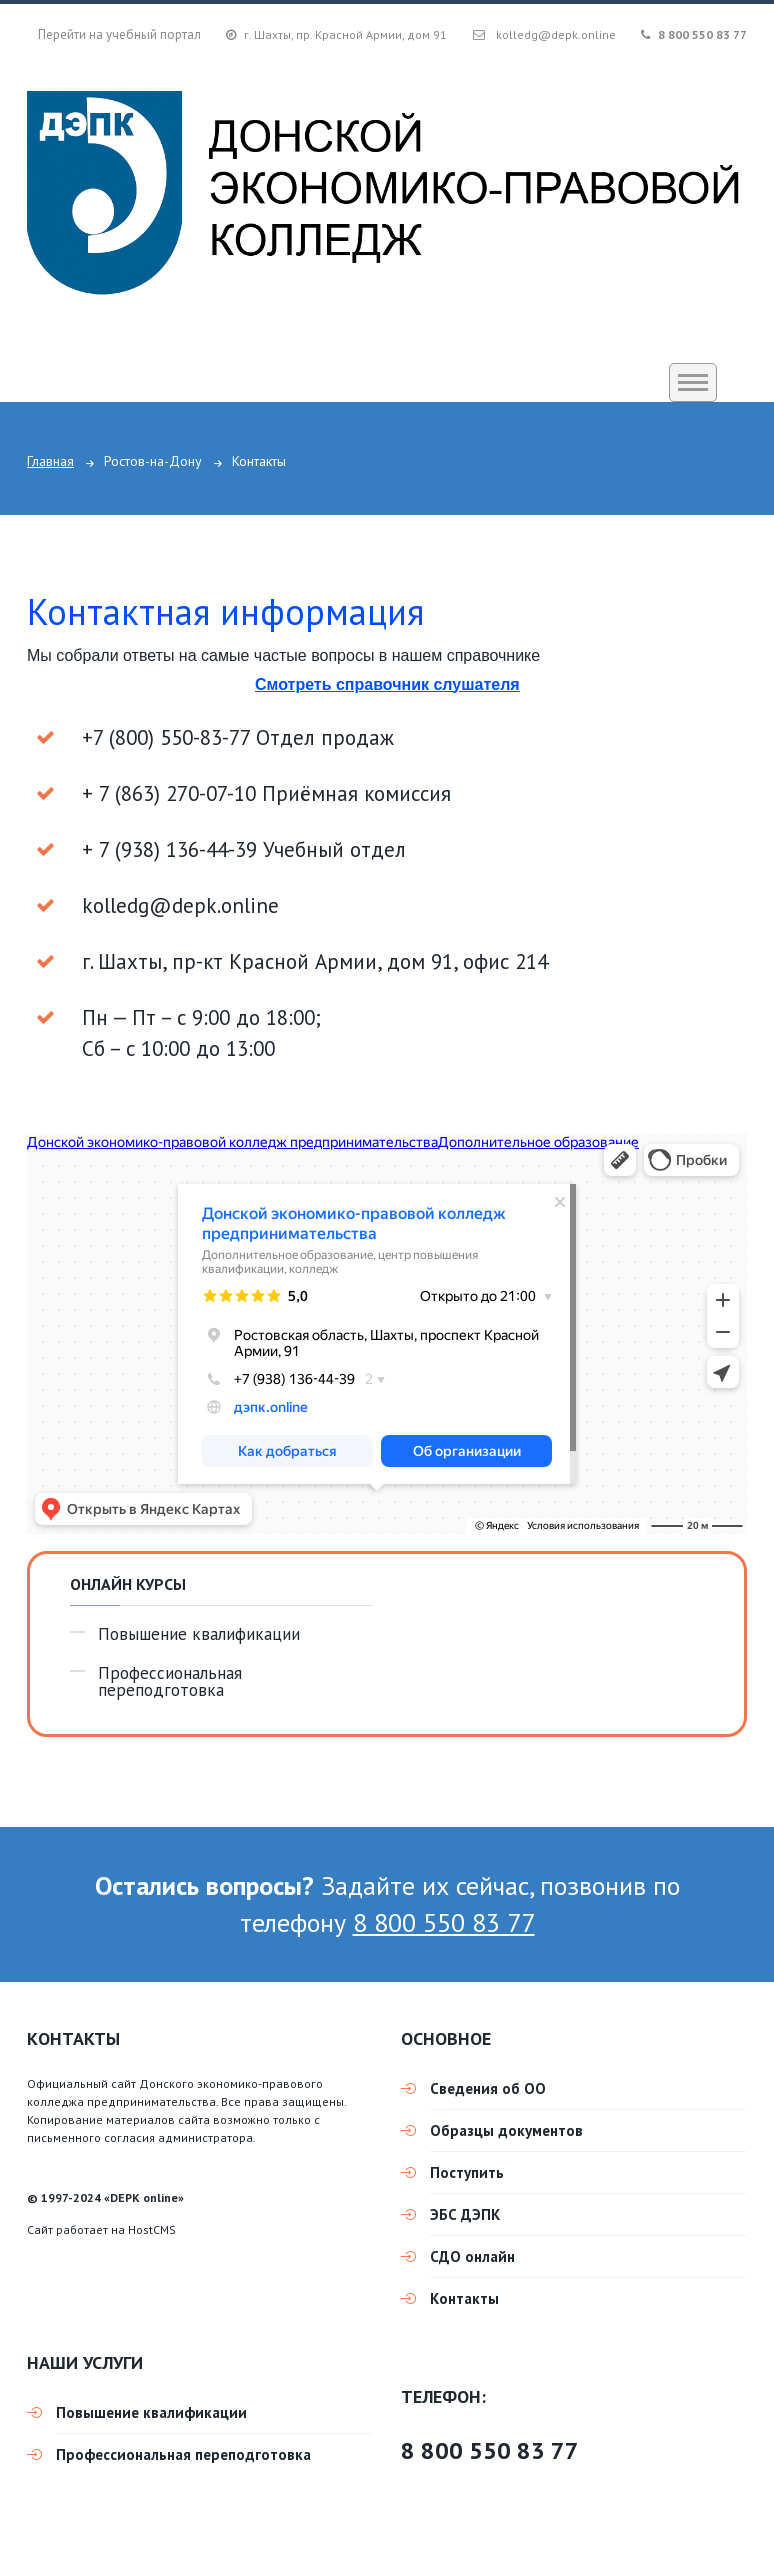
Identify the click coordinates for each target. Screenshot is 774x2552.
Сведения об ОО (488, 2088)
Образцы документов (506, 2130)
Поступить (467, 2172)
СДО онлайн (472, 2256)
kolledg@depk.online (556, 34)
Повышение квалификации (199, 1634)
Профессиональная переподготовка (170, 1682)
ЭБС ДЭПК (465, 2214)
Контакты (464, 2298)
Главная (50, 461)
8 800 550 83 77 (702, 34)
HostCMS (152, 2229)
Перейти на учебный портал (119, 34)
